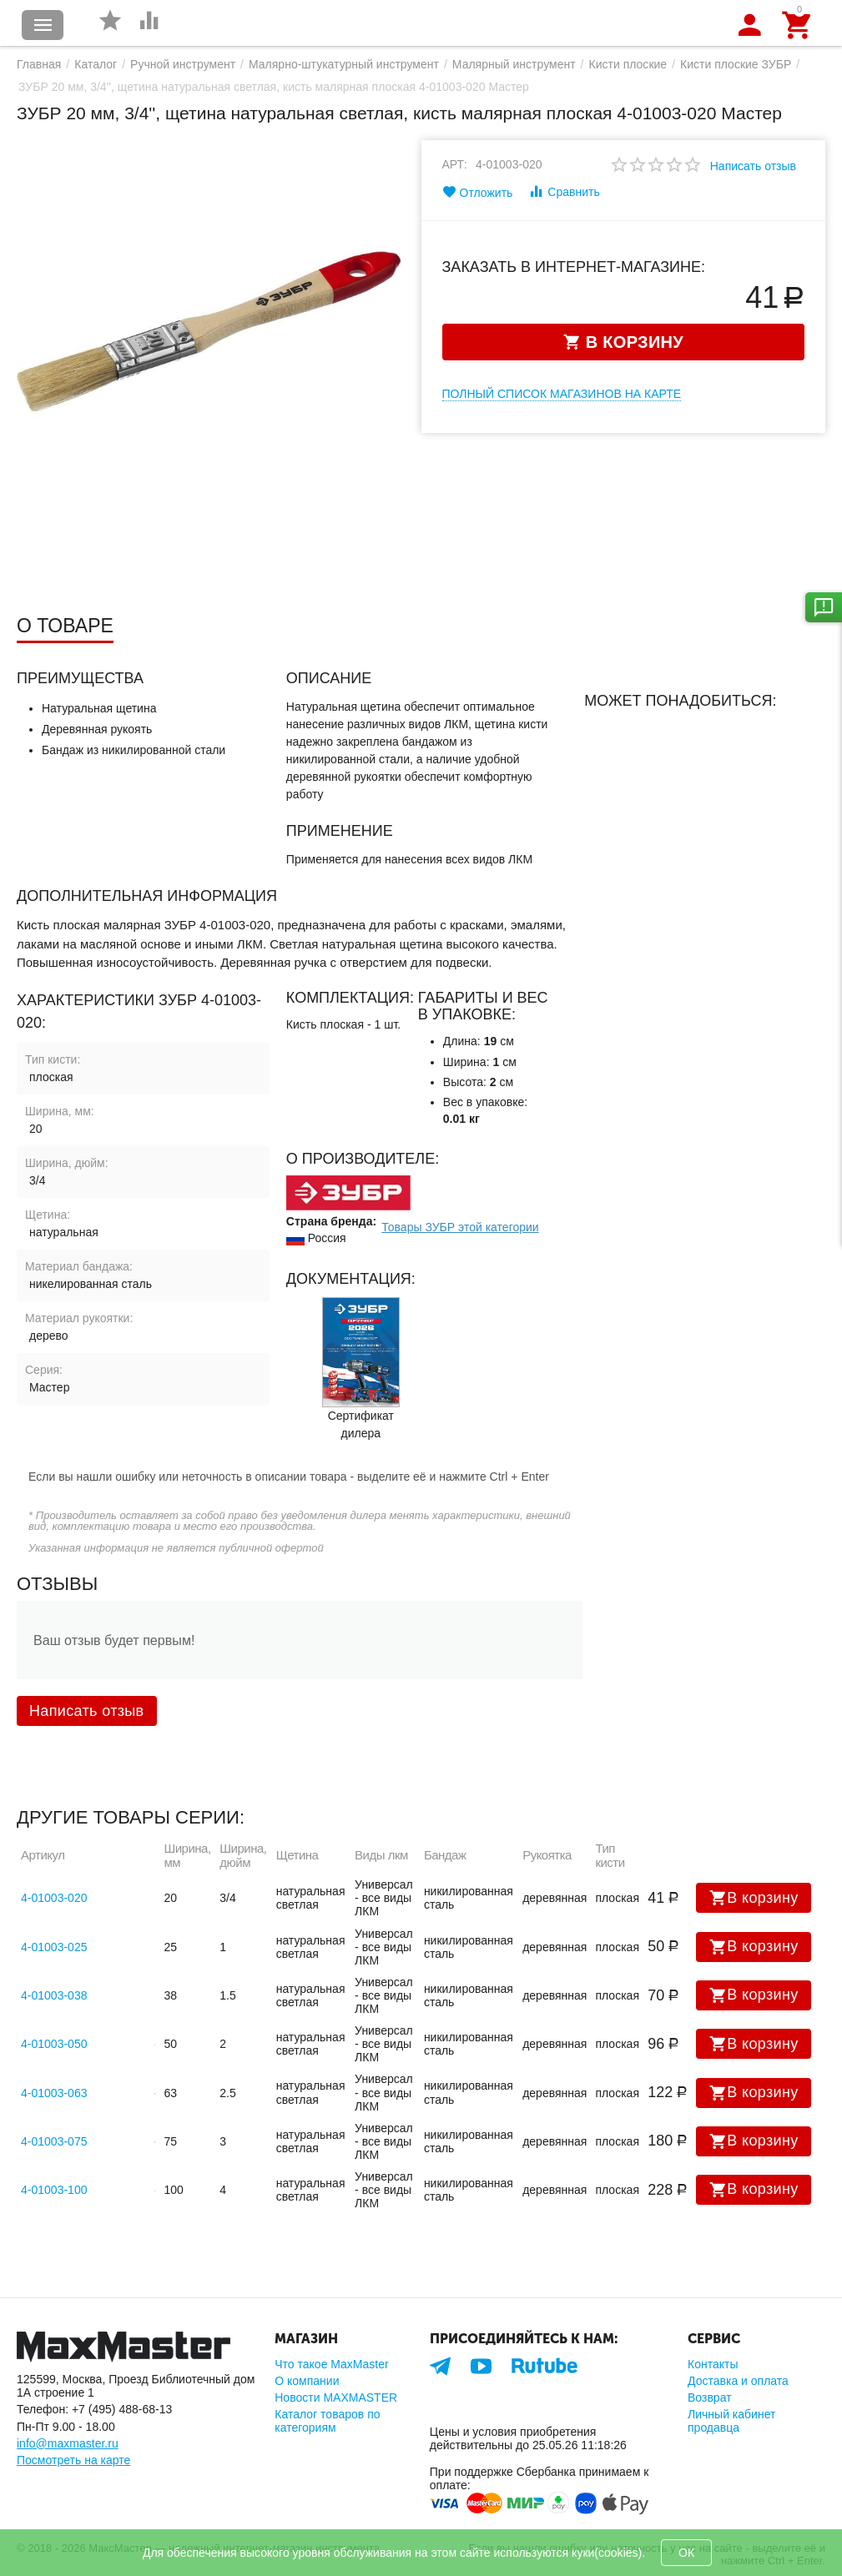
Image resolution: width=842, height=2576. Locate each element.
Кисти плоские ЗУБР (735, 64)
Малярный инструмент (514, 64)
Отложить (477, 191)
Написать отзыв (753, 166)
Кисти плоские (628, 64)
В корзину (753, 1898)
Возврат (710, 2397)
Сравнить (563, 191)
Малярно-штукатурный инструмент (344, 64)
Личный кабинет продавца (731, 2420)
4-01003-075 (54, 2141)
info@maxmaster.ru (67, 2443)
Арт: (455, 164)
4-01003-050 (54, 2043)
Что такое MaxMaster (331, 2364)
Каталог (95, 64)
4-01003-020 (54, 1897)
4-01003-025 (54, 1947)
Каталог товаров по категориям (327, 2420)
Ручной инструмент (182, 64)
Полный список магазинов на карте (562, 393)
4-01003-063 (54, 2093)
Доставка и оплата (738, 2380)
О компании (307, 2380)
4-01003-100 (54, 2189)
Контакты (713, 2364)
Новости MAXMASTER (336, 2397)
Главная (39, 64)
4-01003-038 (54, 1995)
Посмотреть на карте (73, 2460)
